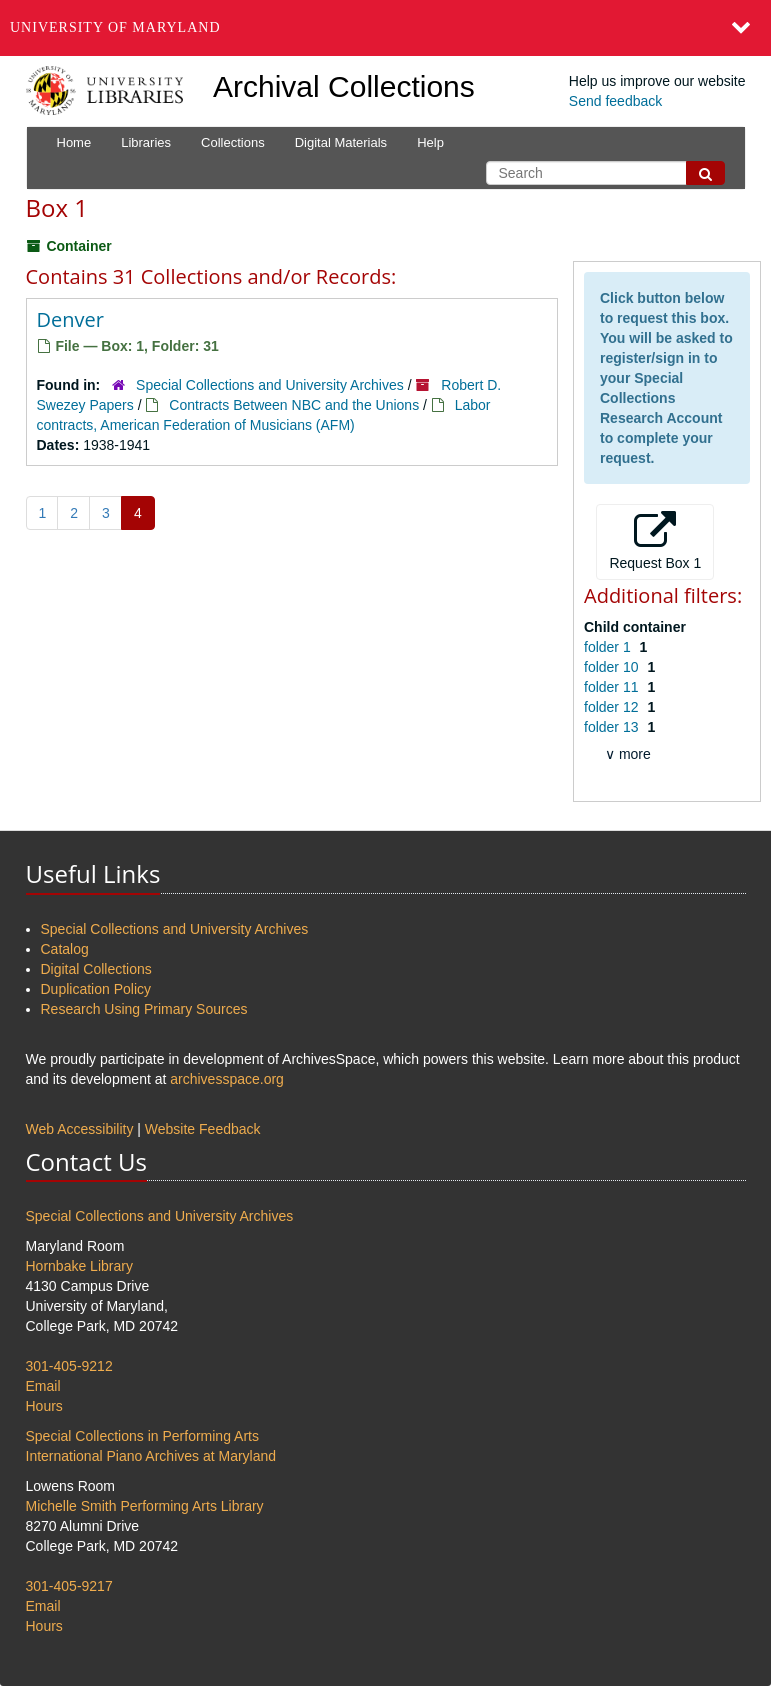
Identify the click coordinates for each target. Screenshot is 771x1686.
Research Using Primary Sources (144, 1009)
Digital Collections (96, 969)
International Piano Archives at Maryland (151, 1456)
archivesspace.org (227, 1079)
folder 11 (613, 687)
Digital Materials (341, 142)
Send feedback (615, 101)
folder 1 (609, 647)
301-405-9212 (69, 1366)
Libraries (146, 142)
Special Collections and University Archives (270, 385)
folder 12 (613, 707)
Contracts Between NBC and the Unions (294, 405)
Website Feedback (203, 1129)
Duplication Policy (96, 989)
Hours (44, 1406)
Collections (233, 142)
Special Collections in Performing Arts (142, 1436)
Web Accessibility (80, 1129)
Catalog (65, 949)
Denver (70, 319)
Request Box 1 (655, 541)
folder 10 (613, 667)
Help (430, 142)
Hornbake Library (79, 1266)
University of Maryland (115, 27)
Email (43, 1386)
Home (74, 142)
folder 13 (613, 727)
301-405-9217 (69, 1586)
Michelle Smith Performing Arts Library (145, 1506)
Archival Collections (344, 86)
